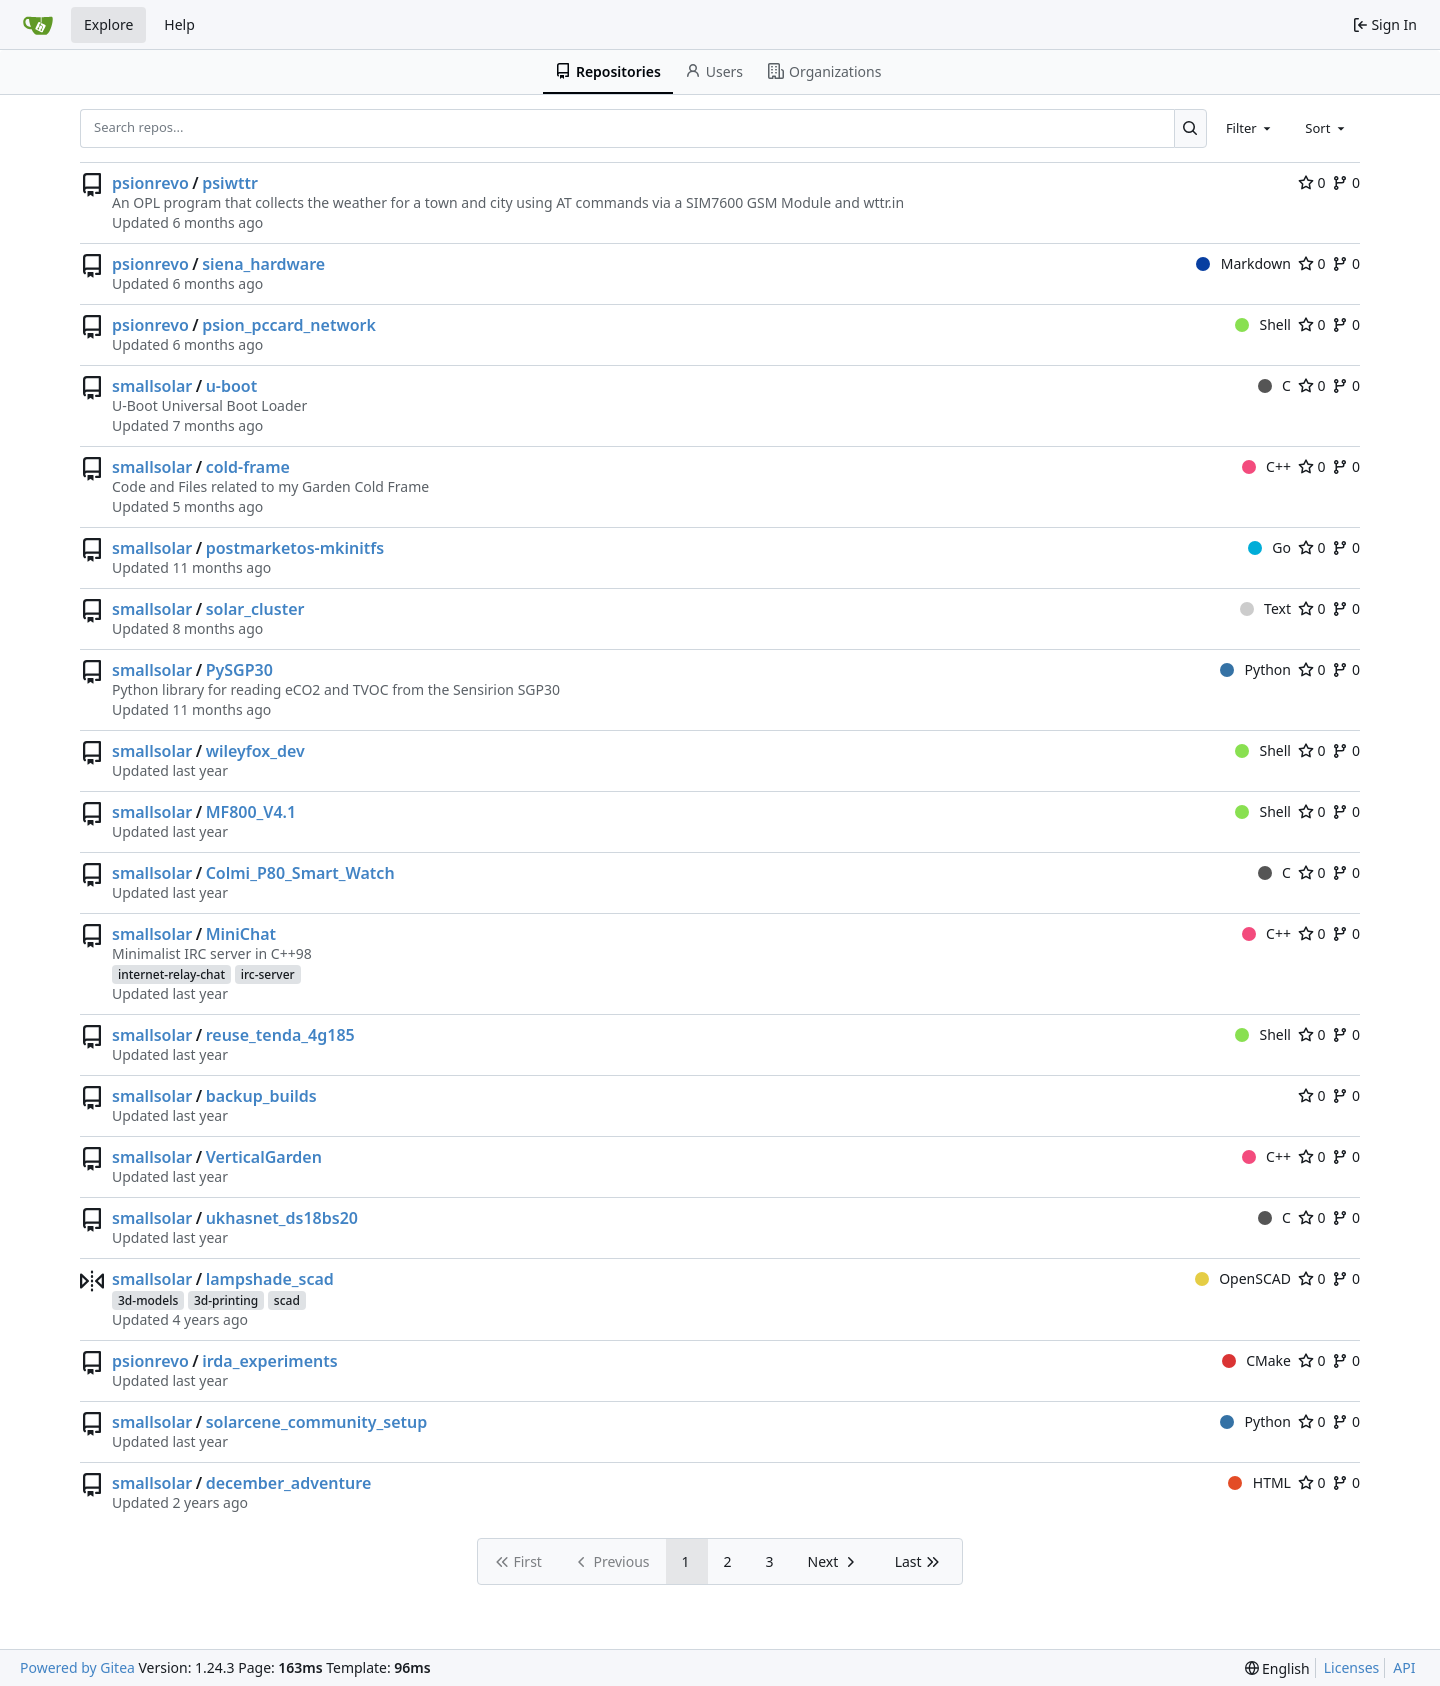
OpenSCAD (1243, 1278)
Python (1255, 669)
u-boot (232, 386)
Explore (108, 24)
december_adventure (289, 1483)
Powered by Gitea (77, 1667)
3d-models (148, 1300)
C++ (1266, 466)
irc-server (268, 974)
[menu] (1277, 1668)
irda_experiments (269, 1361)
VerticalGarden (264, 1157)
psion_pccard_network (289, 325)
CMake (1256, 1360)
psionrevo (150, 183)
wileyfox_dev (255, 751)
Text (1265, 608)
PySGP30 (239, 670)
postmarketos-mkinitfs (295, 548)
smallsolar (152, 386)
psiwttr (230, 183)
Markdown (1243, 263)
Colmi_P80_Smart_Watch (300, 873)
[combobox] (1250, 128)
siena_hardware (263, 264)
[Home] (38, 25)
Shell (1263, 324)
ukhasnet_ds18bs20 (282, 1218)
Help (179, 24)
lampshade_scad (270, 1279)
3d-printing (226, 1300)
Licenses (1352, 1667)
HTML (1259, 1482)
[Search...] (1190, 128)
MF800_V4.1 (251, 812)
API (1404, 1667)
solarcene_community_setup (317, 1422)
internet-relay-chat (171, 974)
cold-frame (248, 467)
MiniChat (241, 934)
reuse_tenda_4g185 (280, 1035)
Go (1269, 547)
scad (287, 1300)
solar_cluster (255, 609)
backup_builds (261, 1096)
